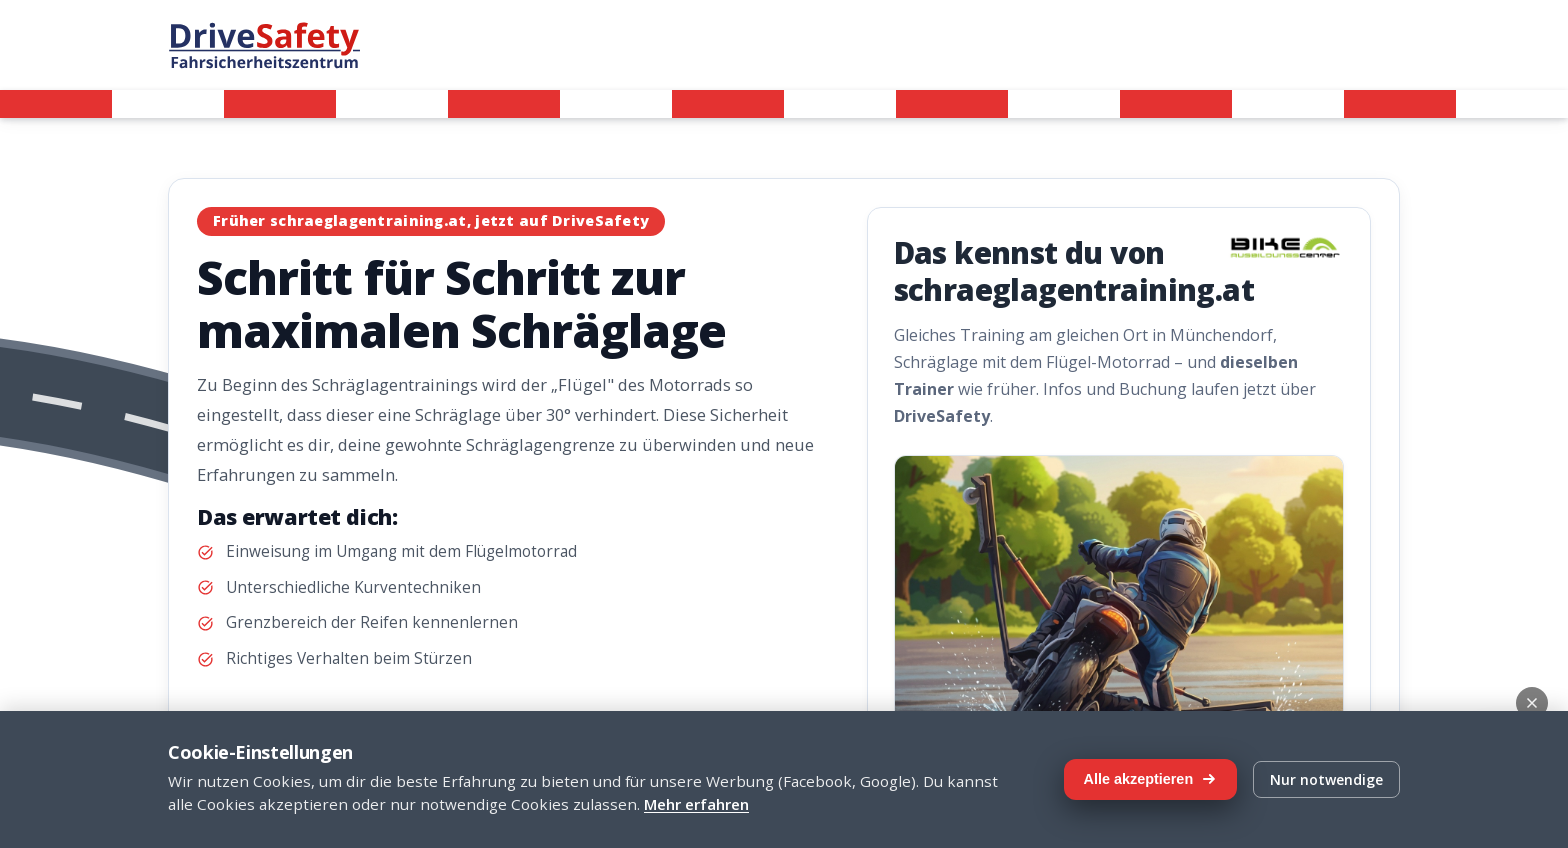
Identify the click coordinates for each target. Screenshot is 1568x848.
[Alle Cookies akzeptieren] (1150, 780)
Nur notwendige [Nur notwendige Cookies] (1326, 779)
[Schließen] (1532, 703)
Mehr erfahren (696, 804)
